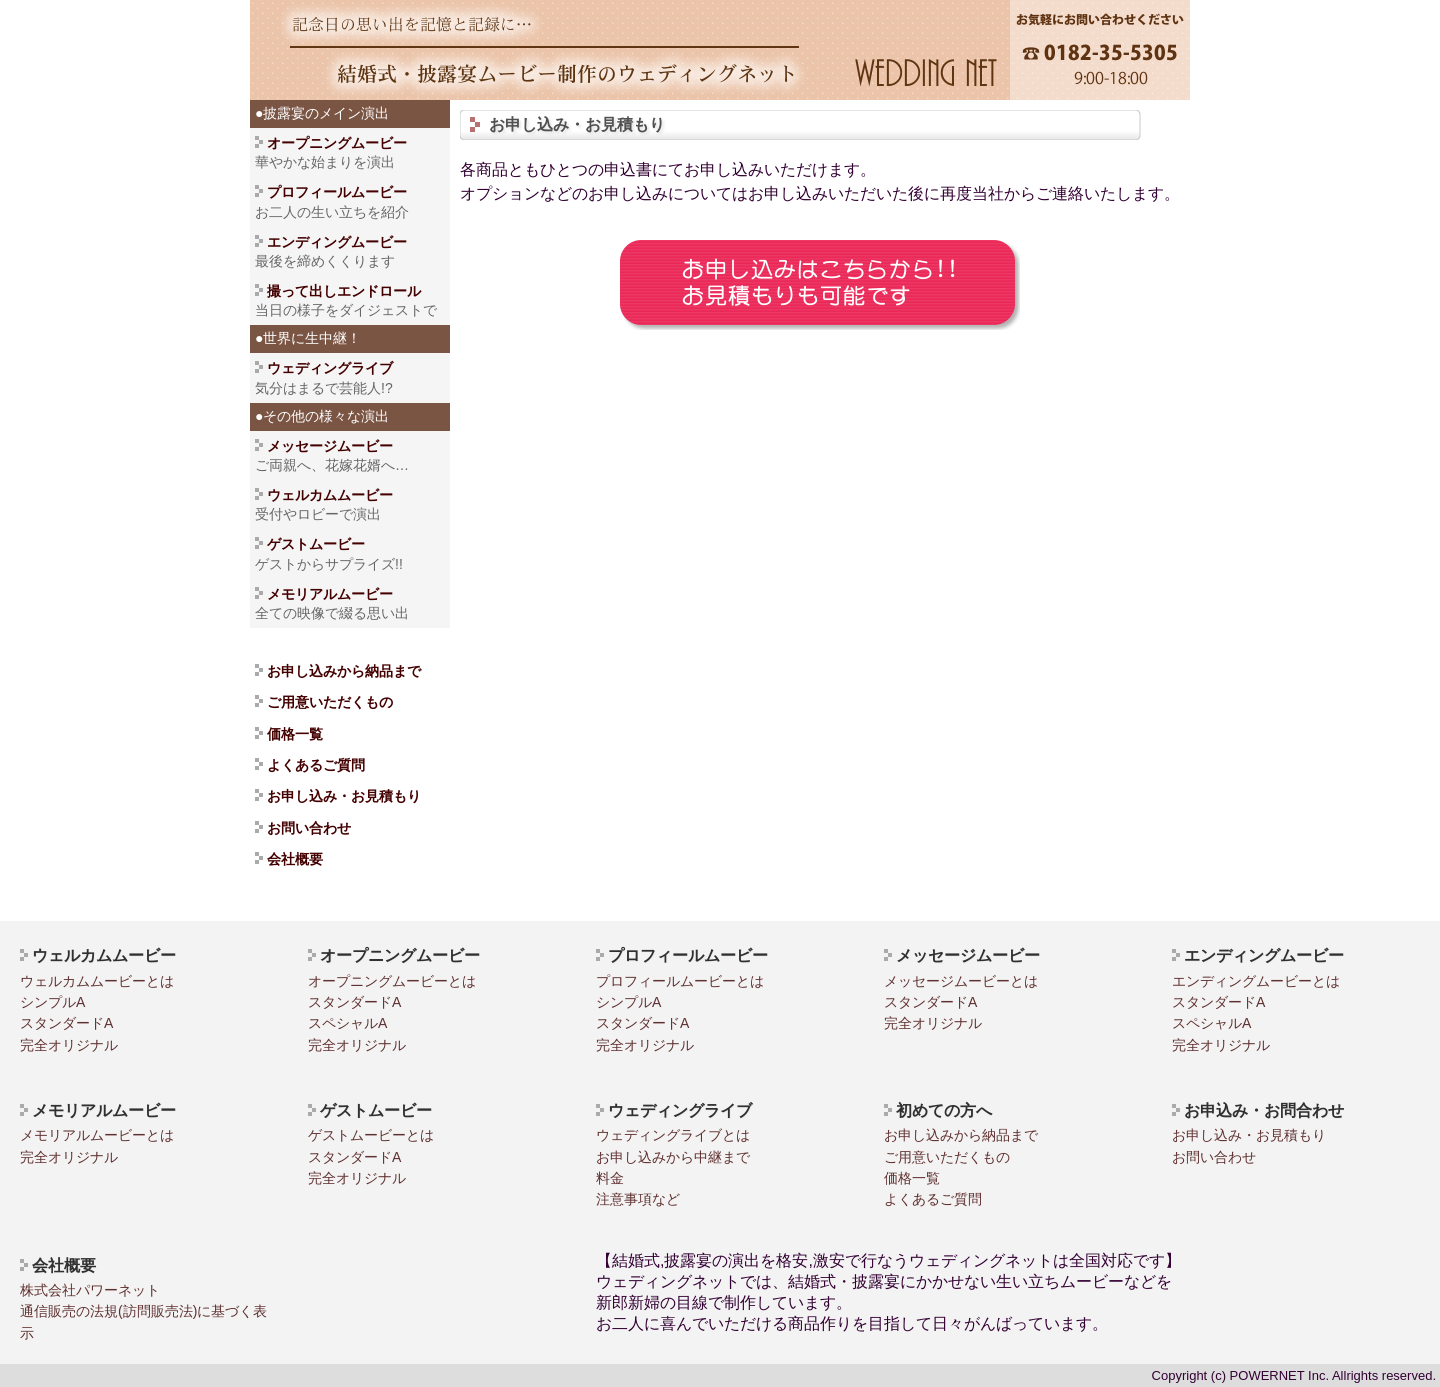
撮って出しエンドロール (344, 291)
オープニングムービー (337, 143)
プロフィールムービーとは (680, 981)
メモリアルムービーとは (97, 1135)
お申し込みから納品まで (344, 671)
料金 (610, 1178)
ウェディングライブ (324, 368)
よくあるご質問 (316, 765)
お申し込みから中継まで (673, 1157)
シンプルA (52, 1002)
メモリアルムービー (330, 594)
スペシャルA (347, 1023)
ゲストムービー (310, 544)
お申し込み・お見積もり (344, 796)
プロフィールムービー (337, 192)
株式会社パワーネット (90, 1290)
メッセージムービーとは (961, 981)
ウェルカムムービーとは (97, 981)
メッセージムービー (330, 446)
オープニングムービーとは (392, 981)
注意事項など (638, 1199)
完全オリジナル (69, 1045)
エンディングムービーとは (1256, 981)
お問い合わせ (309, 828)
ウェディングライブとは (673, 1135)
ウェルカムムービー (330, 495)
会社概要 (295, 859)
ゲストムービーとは (371, 1135)
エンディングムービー (337, 242)
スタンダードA (66, 1023)
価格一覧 (295, 734)
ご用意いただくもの (330, 702)
